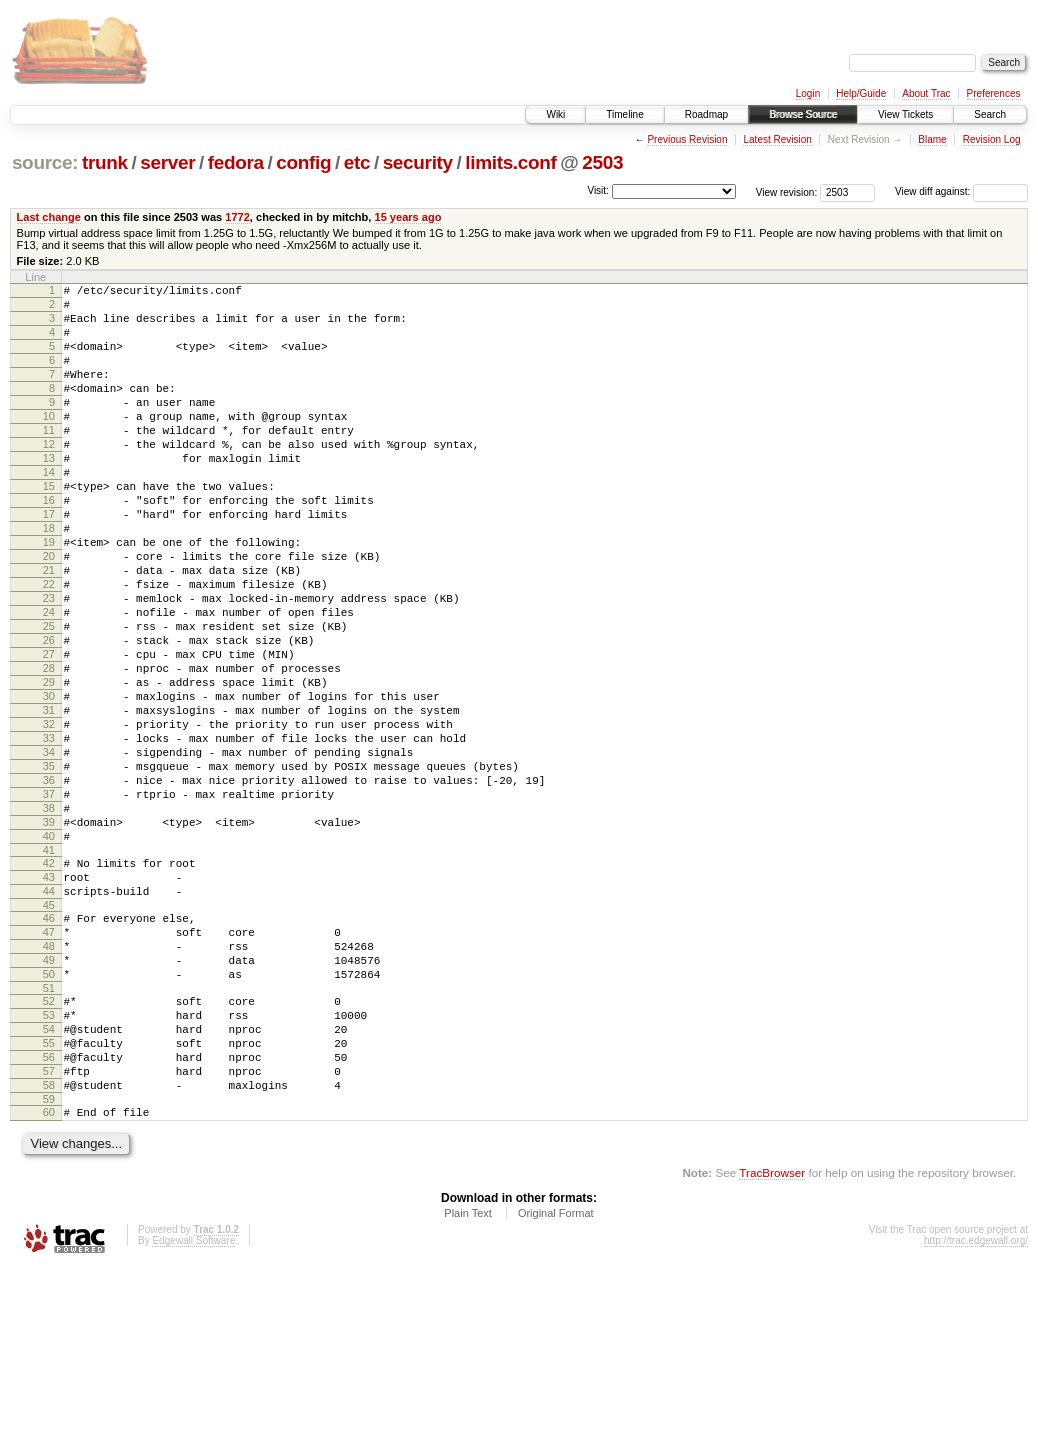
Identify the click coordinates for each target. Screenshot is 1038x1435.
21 (49, 630)
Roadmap (706, 114)
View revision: (787, 191)
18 (49, 579)
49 (49, 1098)
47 (49, 1064)
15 (49, 528)
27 (49, 732)
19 (49, 596)
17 (49, 562)
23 (49, 664)
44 (49, 1017)
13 (49, 494)
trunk (105, 162)
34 (49, 851)
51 (49, 1132)
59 (49, 1264)
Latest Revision (777, 139)
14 (49, 511)
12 (49, 477)
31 (49, 800)
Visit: (598, 190)
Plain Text (468, 1381)
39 (49, 936)
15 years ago (407, 217)
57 (49, 1230)
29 (49, 766)
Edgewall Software (193, 1408)
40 (49, 953)
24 (49, 681)
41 (49, 970)
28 (49, 749)
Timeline (624, 114)
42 (49, 983)
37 (49, 902)
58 (49, 1247)
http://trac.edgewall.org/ (976, 1408)
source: (45, 162)
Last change (49, 217)
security (418, 162)
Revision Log (992, 139)
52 (49, 1145)
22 (49, 647)
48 (49, 1081)
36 (49, 885)
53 (49, 1162)
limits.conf (510, 162)
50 (49, 1115)
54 (49, 1179)
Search (990, 114)
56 (49, 1213)
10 (49, 443)
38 (49, 919)
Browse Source (803, 114)
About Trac (926, 93)
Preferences (994, 93)
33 (49, 834)
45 (49, 1034)
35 (49, 868)
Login (808, 93)
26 (49, 715)
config (303, 162)
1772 (237, 217)
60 (49, 1277)
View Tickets (905, 114)
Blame (932, 139)
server (167, 162)
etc (357, 162)
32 (49, 817)
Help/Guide (861, 93)
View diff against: (961, 191)
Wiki (555, 114)
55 (49, 1196)
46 (49, 1047)
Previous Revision (687, 139)
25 (49, 698)
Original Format (556, 1381)
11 (49, 460)
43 (49, 1000)
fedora (236, 162)
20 (49, 613)
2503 (602, 162)
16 (49, 545)
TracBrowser (772, 1340)
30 (49, 783)
